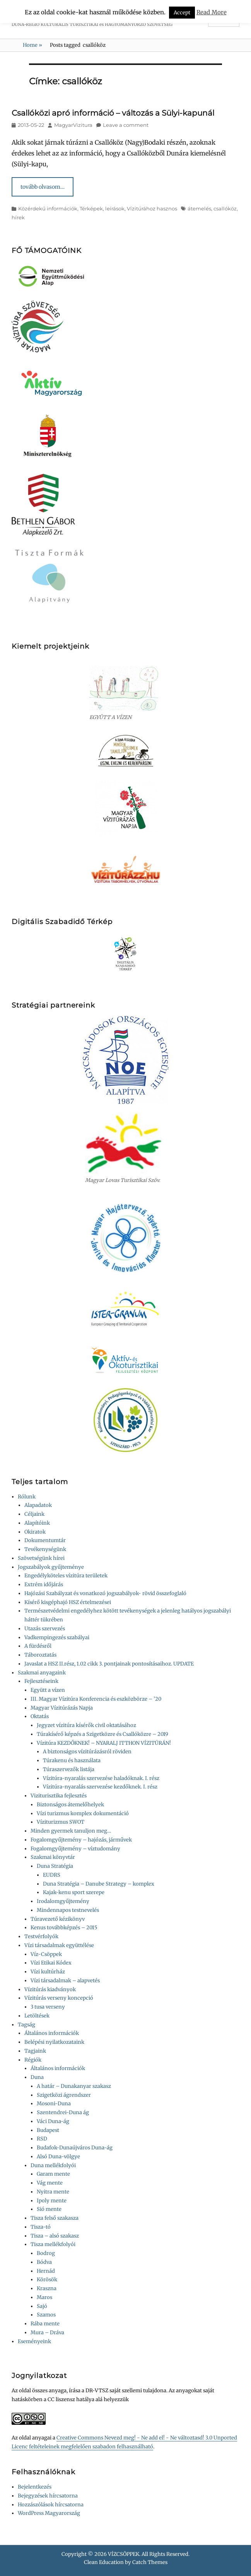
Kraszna (46, 2288)
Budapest (48, 2130)
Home (32, 45)
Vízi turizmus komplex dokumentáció (83, 1813)
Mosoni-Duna (54, 2103)
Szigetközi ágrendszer (64, 2095)
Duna (37, 2077)
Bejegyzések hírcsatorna (48, 2495)
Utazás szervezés (44, 1628)
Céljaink (34, 1514)
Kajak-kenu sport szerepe (73, 1892)
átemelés (199, 208)
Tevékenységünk (45, 1549)
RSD (42, 2138)
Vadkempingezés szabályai (56, 1637)
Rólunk (27, 1496)
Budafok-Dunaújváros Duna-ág (75, 2147)
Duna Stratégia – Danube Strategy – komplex (98, 1884)
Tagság (26, 2024)
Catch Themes (149, 2562)
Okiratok (35, 1532)
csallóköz (225, 208)
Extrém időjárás (43, 1584)
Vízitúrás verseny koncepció (58, 1998)
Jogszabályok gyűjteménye (51, 1567)
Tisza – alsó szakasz (55, 2236)
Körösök (47, 2279)
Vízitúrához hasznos (152, 208)
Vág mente (50, 2183)
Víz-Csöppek (46, 1954)
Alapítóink (37, 1523)
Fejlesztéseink (41, 1681)
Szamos (46, 2314)
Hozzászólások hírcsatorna (51, 2504)
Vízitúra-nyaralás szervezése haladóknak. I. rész (101, 1778)
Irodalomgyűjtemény (63, 1901)
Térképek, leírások (102, 208)
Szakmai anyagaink (42, 1672)
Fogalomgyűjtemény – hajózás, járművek (81, 1839)
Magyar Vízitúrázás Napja (62, 1708)
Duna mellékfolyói (53, 2165)
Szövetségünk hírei (41, 1558)
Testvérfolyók (41, 1936)
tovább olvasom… (42, 186)
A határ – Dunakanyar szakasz (74, 2086)
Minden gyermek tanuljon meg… (71, 1831)
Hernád (46, 2271)
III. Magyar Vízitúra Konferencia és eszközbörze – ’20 (96, 1699)
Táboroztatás (40, 1655)
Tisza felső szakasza (55, 2218)
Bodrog (46, 2253)
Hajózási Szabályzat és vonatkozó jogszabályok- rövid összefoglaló (105, 1593)
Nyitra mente (53, 2191)
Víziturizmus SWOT (60, 1822)
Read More (211, 12)
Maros (44, 2297)
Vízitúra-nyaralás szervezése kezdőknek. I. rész (100, 1786)
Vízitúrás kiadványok (50, 1989)
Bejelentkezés (34, 2487)
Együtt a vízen (48, 1690)
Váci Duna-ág (53, 2121)
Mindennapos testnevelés (68, 1910)
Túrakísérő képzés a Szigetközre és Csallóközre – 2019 (102, 1734)
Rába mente (45, 2323)
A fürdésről (37, 1646)
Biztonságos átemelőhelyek (70, 1804)
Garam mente (53, 2174)
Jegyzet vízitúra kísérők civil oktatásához (86, 1725)
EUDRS (51, 1875)
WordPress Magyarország (49, 2513)
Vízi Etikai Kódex (51, 1962)
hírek (18, 217)
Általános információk (51, 2033)
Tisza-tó (41, 2227)
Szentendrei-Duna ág (63, 2112)
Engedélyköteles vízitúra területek (66, 1575)
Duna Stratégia (55, 1866)
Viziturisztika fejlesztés (59, 1795)
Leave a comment (126, 125)
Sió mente (49, 2209)
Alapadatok (38, 1505)
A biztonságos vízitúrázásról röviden (87, 1751)
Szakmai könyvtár (53, 1857)
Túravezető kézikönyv (58, 1919)
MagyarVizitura (73, 125)
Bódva (44, 2262)
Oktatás (40, 1716)
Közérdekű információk (47, 208)
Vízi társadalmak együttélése (59, 1945)
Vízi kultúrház (48, 1971)
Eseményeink (34, 2341)
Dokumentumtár (45, 1540)
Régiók (32, 2060)
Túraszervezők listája (68, 1769)
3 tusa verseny (48, 2007)
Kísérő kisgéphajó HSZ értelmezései (67, 1602)
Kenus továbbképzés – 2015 (64, 1927)
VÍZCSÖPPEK (123, 2554)
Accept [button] (182, 12)
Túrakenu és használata (72, 1760)
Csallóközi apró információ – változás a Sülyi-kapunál (113, 113)
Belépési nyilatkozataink (54, 2042)
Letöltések (37, 2015)
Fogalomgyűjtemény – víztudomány (75, 1848)
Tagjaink (35, 2051)
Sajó (42, 2306)
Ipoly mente (52, 2200)
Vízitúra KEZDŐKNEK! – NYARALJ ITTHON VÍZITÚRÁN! (104, 1743)
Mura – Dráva (47, 2332)
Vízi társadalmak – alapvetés (65, 1980)
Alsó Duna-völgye (58, 2156)
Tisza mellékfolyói (53, 2244)
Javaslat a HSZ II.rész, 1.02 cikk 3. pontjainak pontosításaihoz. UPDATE (109, 1663)
